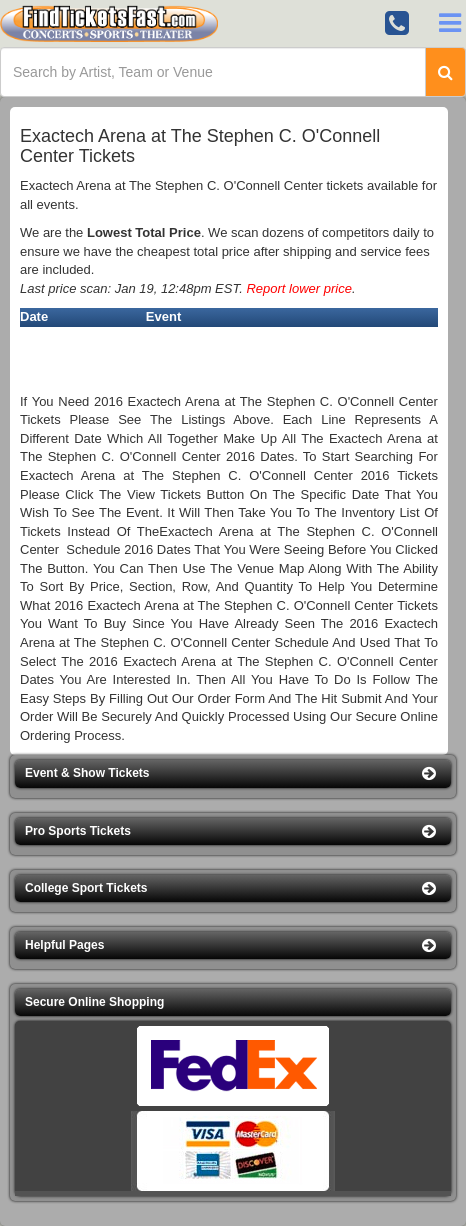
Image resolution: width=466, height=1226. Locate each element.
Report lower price (299, 288)
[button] (233, 773)
